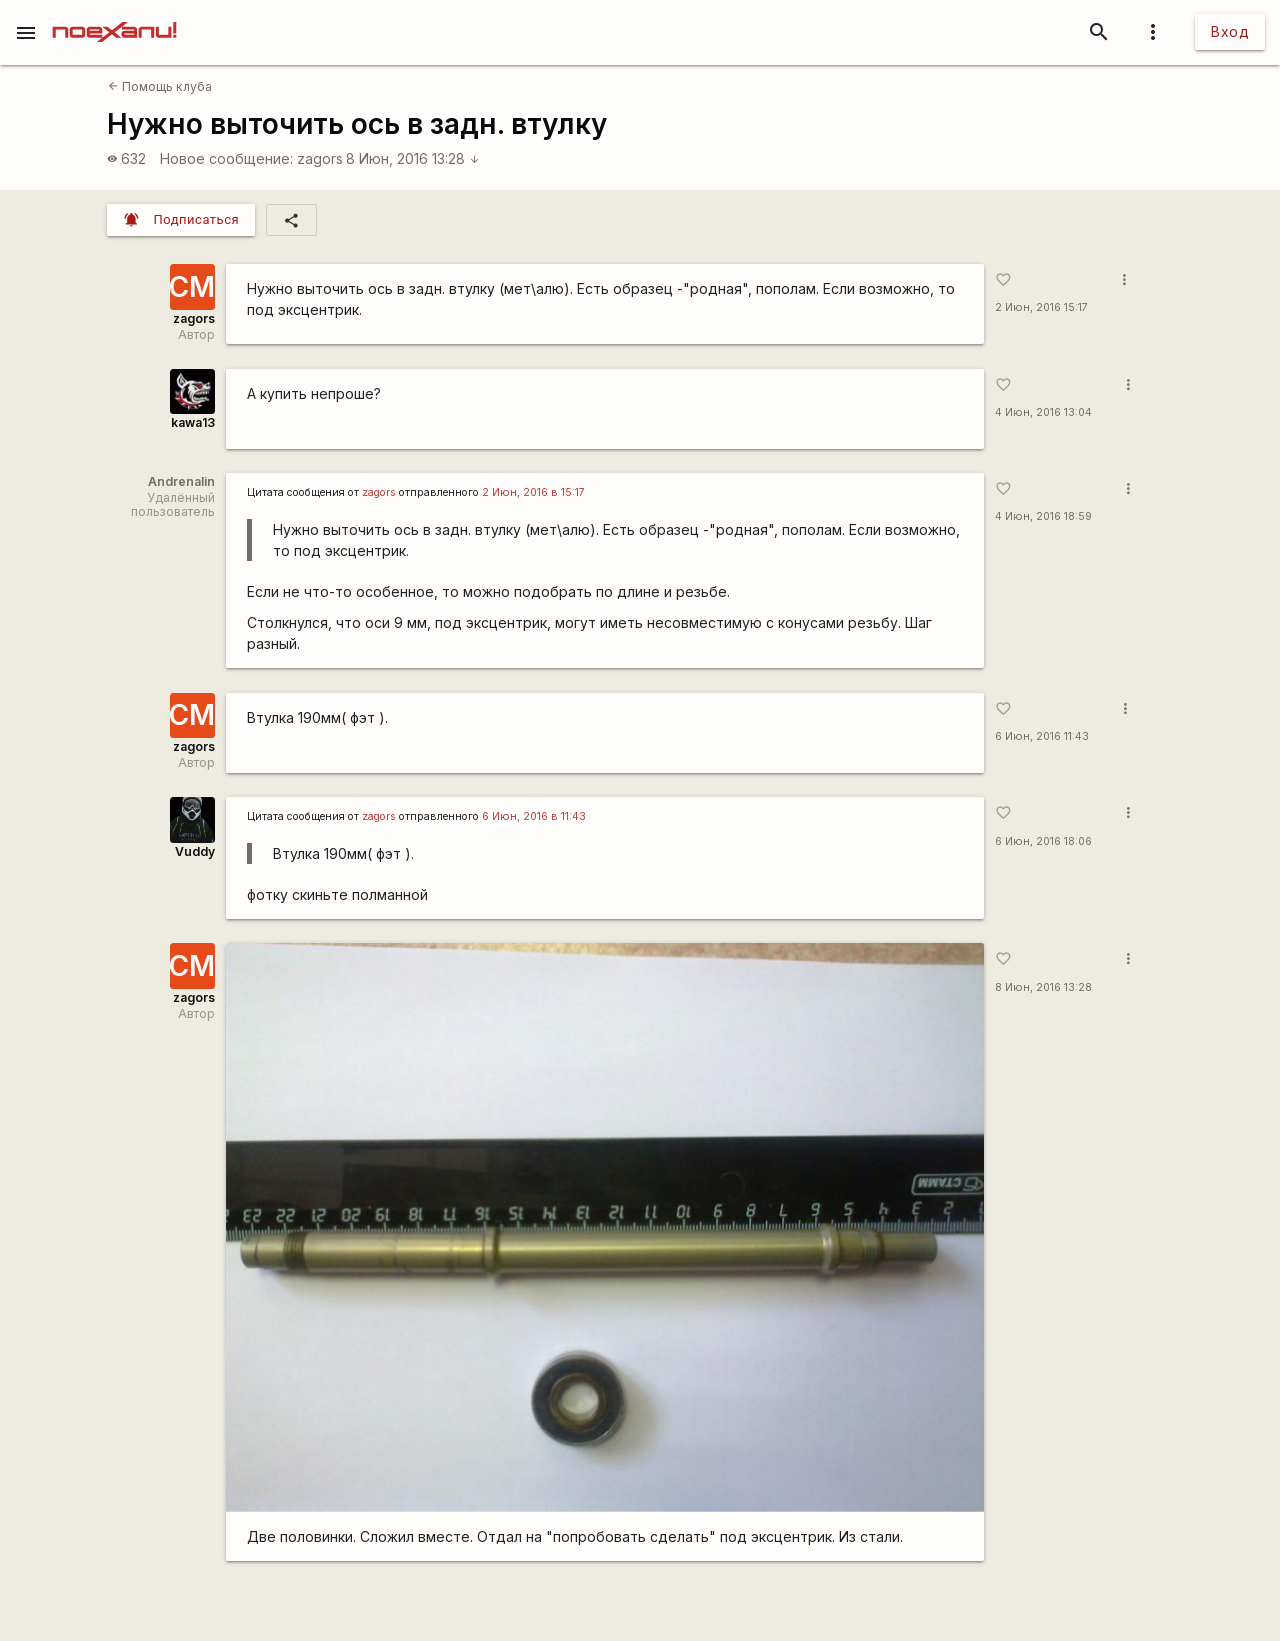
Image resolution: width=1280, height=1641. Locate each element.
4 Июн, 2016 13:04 (1043, 412)
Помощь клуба (160, 86)
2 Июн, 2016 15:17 (1041, 307)
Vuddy (195, 851)
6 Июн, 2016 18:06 (1043, 841)
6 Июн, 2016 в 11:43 (534, 816)
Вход (1230, 31)
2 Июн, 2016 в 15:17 (533, 492)
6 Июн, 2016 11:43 (1042, 736)
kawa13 (193, 422)
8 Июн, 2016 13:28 (413, 158)
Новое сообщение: (226, 158)
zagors (320, 158)
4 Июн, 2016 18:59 (1043, 516)
